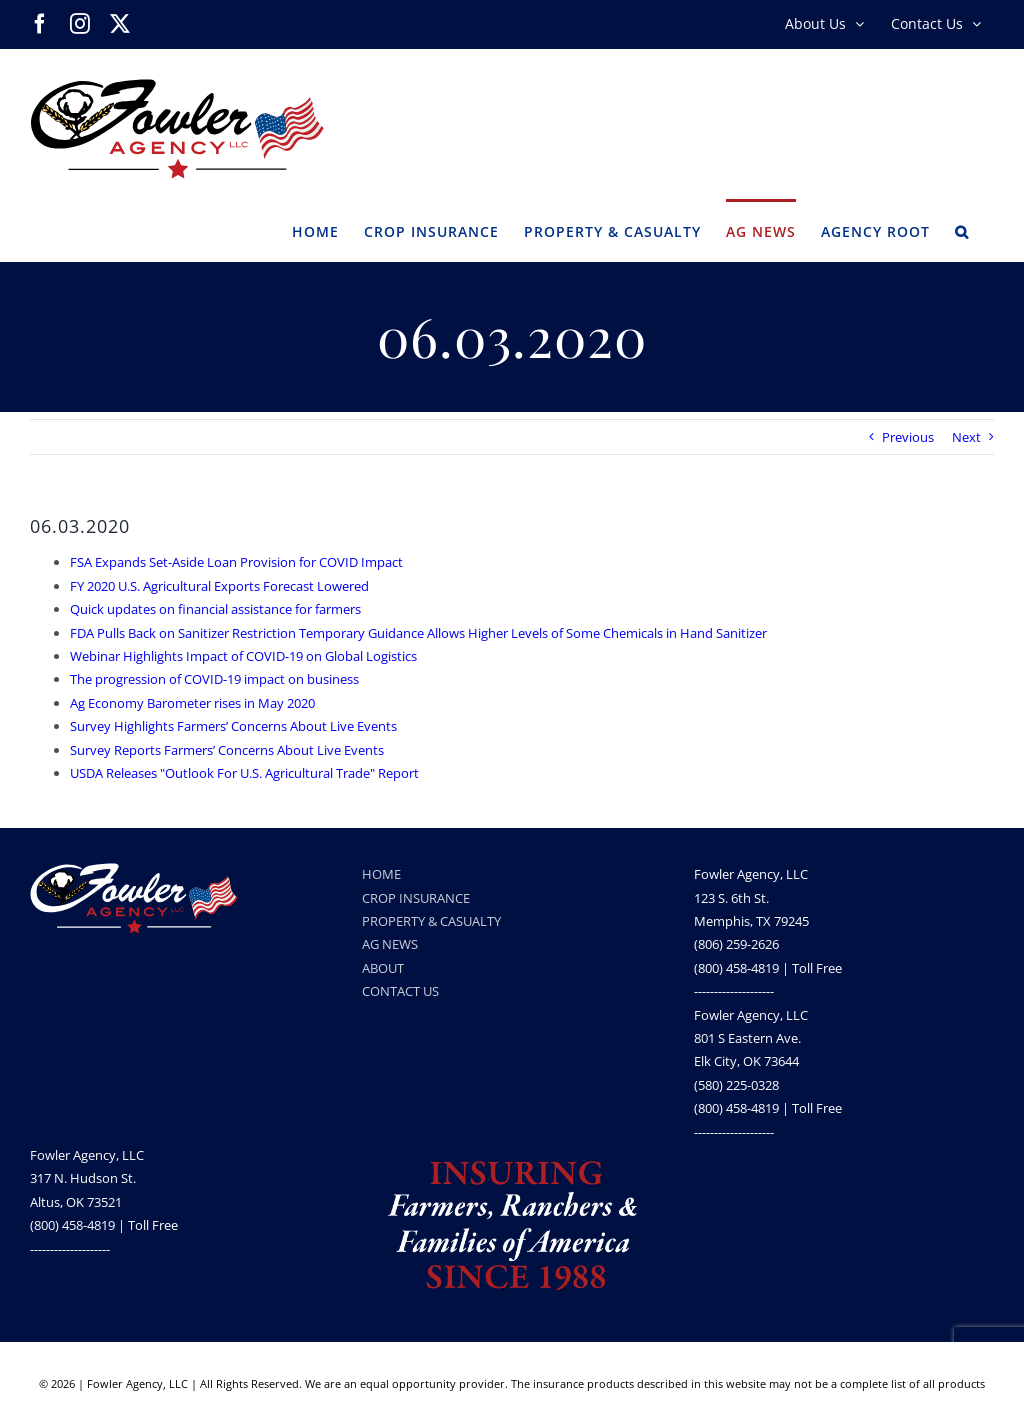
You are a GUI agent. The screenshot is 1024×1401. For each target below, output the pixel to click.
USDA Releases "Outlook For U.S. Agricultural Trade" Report (244, 773)
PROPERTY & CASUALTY (431, 921)
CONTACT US (400, 991)
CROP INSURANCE (416, 898)
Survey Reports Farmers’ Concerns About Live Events (227, 750)
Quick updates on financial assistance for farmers (215, 609)
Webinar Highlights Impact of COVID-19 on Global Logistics (243, 656)
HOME (381, 874)
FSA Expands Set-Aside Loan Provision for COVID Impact (236, 562)
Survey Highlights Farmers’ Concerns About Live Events (233, 726)
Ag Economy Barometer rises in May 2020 (192, 703)
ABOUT (383, 968)
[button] (962, 230)
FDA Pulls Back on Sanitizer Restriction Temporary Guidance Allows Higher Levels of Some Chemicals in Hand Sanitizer (418, 633)
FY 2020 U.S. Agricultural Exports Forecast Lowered (219, 586)
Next (966, 437)
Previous (908, 437)
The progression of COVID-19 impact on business (214, 679)
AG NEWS (390, 944)
